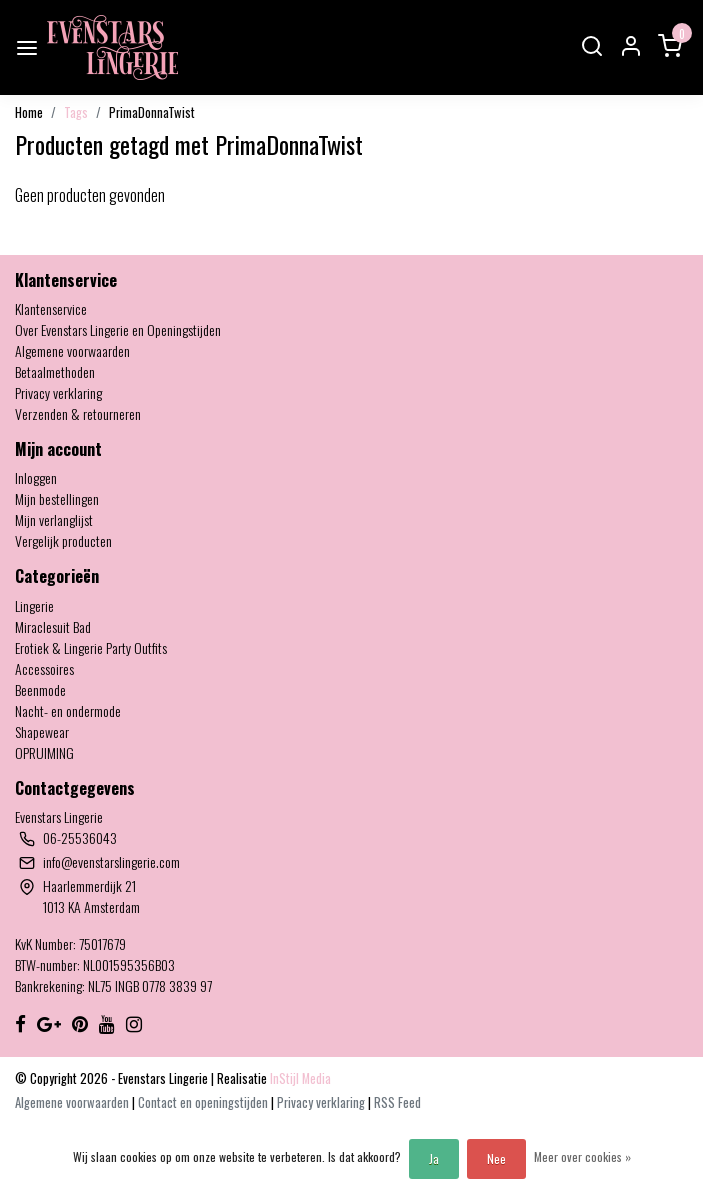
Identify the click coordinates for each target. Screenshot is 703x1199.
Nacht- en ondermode (68, 710)
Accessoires (44, 668)
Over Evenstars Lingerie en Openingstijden (118, 329)
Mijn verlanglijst (54, 519)
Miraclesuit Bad (53, 626)
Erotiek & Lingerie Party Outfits (91, 647)
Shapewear (42, 731)
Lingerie (34, 605)
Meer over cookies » (582, 1156)
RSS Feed (397, 1102)
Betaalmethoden (55, 371)
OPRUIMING (44, 752)
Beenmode (40, 689)
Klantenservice (51, 308)
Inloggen (36, 477)
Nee (496, 1158)
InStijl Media (299, 1078)
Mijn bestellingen (57, 498)
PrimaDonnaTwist (152, 112)
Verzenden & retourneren (78, 413)
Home (29, 112)
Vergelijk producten (63, 540)
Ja (434, 1158)
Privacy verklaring (58, 392)
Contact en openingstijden (204, 1102)
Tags (76, 112)
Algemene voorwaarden (72, 350)
